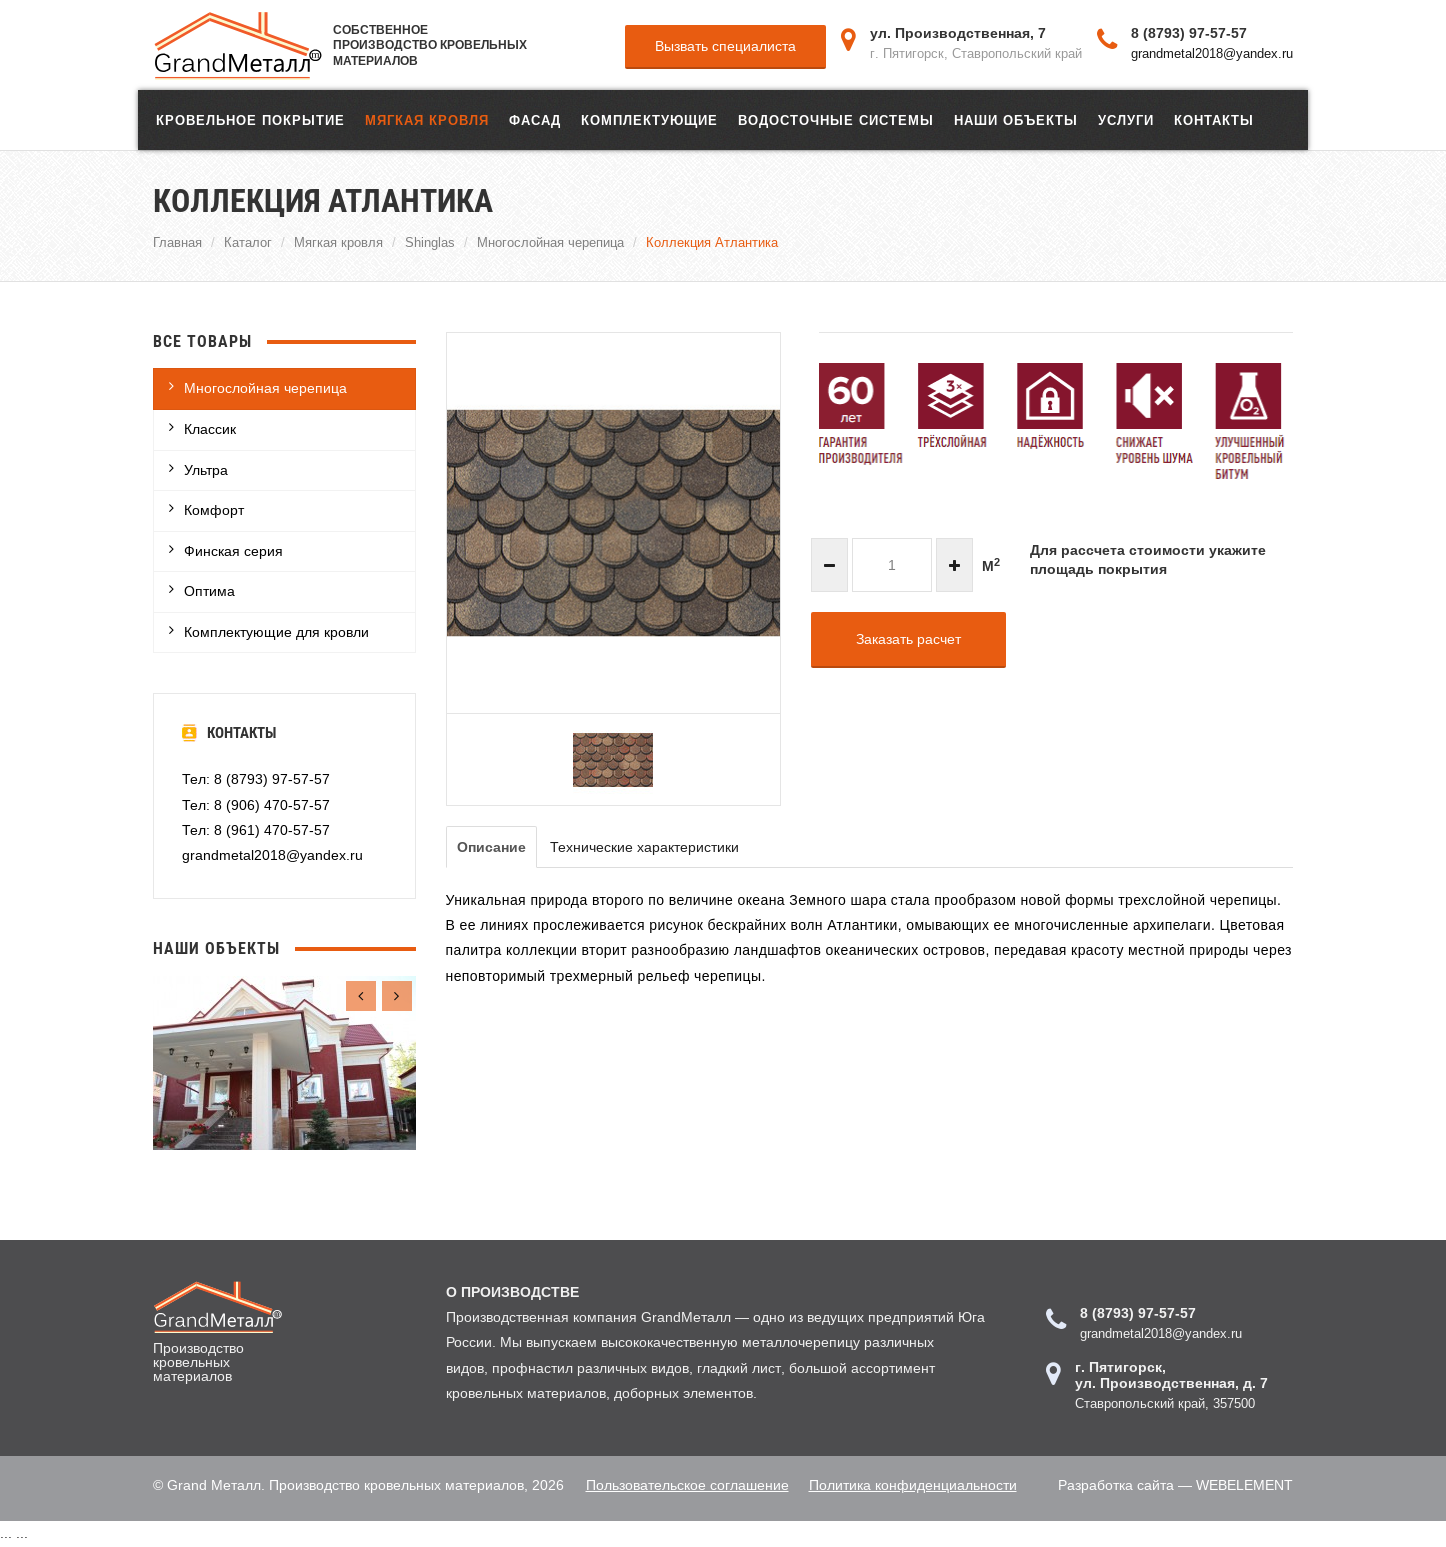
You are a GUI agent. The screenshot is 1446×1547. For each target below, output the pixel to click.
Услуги (1126, 120)
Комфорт (214, 510)
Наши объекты (1016, 120)
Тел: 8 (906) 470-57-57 (256, 805)
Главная (177, 242)
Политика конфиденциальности (913, 1485)
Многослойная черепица (550, 242)
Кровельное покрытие (250, 120)
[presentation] (361, 996)
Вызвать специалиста (725, 46)
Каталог (248, 242)
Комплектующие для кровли (276, 632)
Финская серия (233, 551)
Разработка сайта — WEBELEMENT (1175, 1485)
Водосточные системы (836, 120)
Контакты (1214, 120)
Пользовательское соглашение (687, 1485)
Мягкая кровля (427, 120)
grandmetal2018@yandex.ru (1212, 53)
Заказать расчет (908, 639)
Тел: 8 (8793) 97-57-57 (256, 779)
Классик (210, 429)
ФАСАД (535, 120)
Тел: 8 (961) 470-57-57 (256, 830)
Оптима (209, 591)
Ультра (206, 470)
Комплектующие (649, 120)
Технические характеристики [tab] (644, 847)
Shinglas (430, 242)
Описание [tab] (491, 847)
